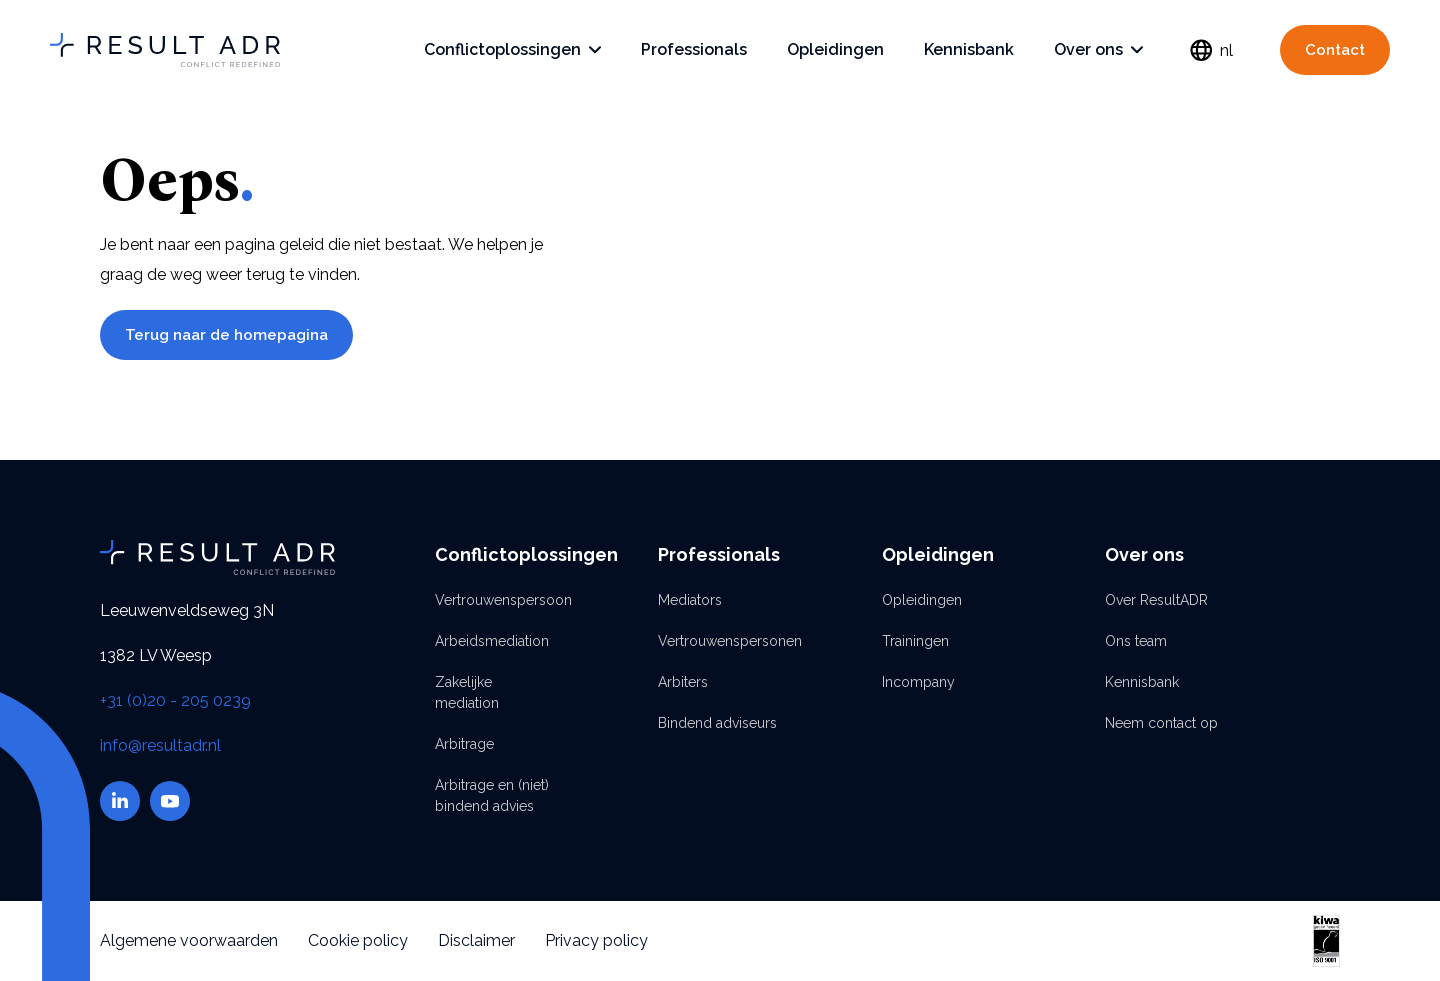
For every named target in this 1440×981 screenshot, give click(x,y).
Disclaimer (476, 940)
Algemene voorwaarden (189, 940)
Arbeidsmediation (492, 641)
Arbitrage (464, 744)
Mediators (690, 600)
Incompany (918, 682)
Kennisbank (969, 49)
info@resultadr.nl (160, 745)
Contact (1335, 50)
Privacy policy (596, 940)
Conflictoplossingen (512, 49)
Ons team (1136, 641)
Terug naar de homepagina (226, 335)
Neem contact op (1161, 723)
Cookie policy (358, 940)
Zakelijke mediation (467, 692)
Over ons (1098, 49)
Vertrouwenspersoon (496, 600)
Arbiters (683, 682)
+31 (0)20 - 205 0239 (175, 700)
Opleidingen (835, 49)
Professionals (694, 49)
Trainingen (915, 641)
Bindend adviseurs (717, 723)
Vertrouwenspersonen (719, 641)
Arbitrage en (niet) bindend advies (492, 795)
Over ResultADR (1156, 600)
